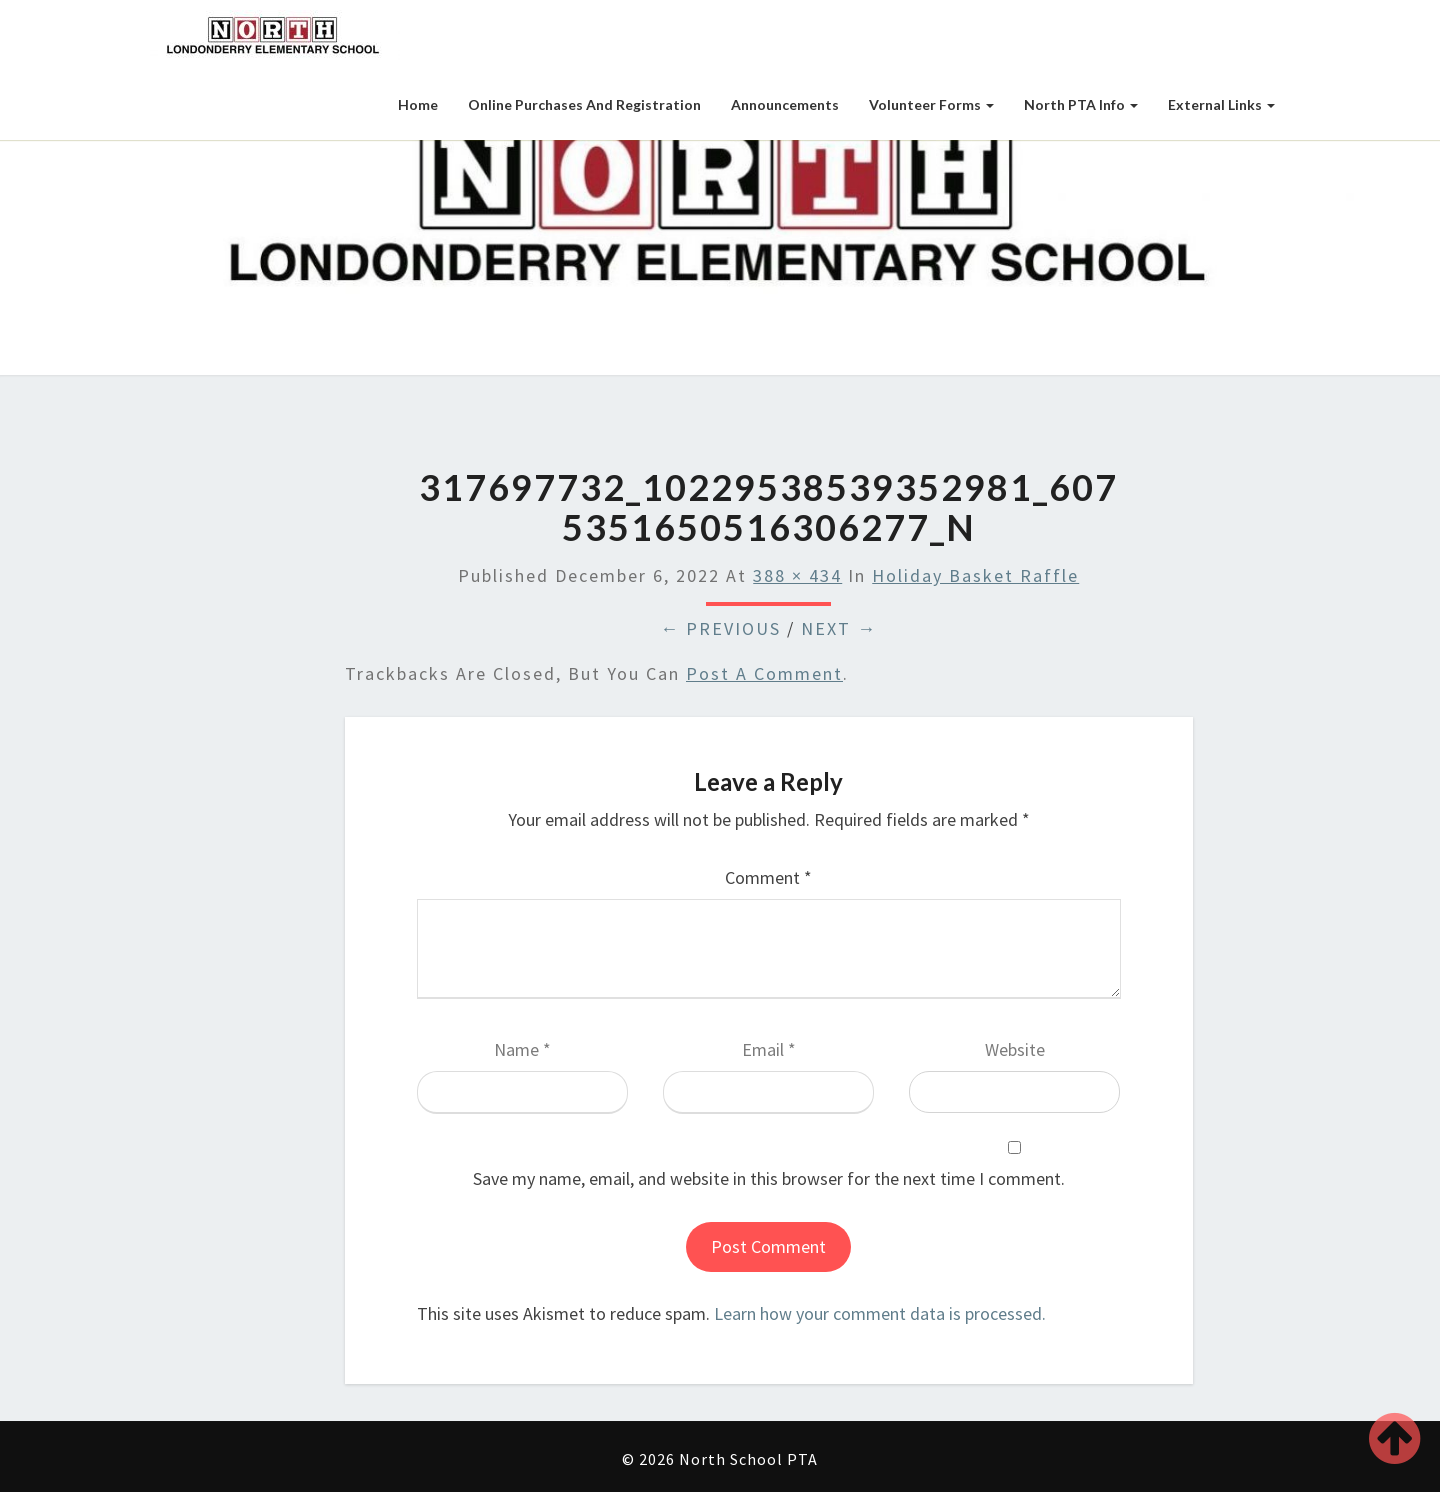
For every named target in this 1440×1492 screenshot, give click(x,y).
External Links (1221, 104)
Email (769, 1049)
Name (522, 1049)
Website (1015, 1049)
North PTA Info (1081, 104)
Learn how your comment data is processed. (880, 1313)
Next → (839, 628)
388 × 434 (797, 575)
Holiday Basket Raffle (975, 575)
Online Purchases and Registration (584, 104)
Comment (768, 877)
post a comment (764, 673)
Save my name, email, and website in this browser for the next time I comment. (769, 1178)
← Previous (720, 628)
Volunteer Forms (931, 104)
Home (418, 104)
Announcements (785, 104)
